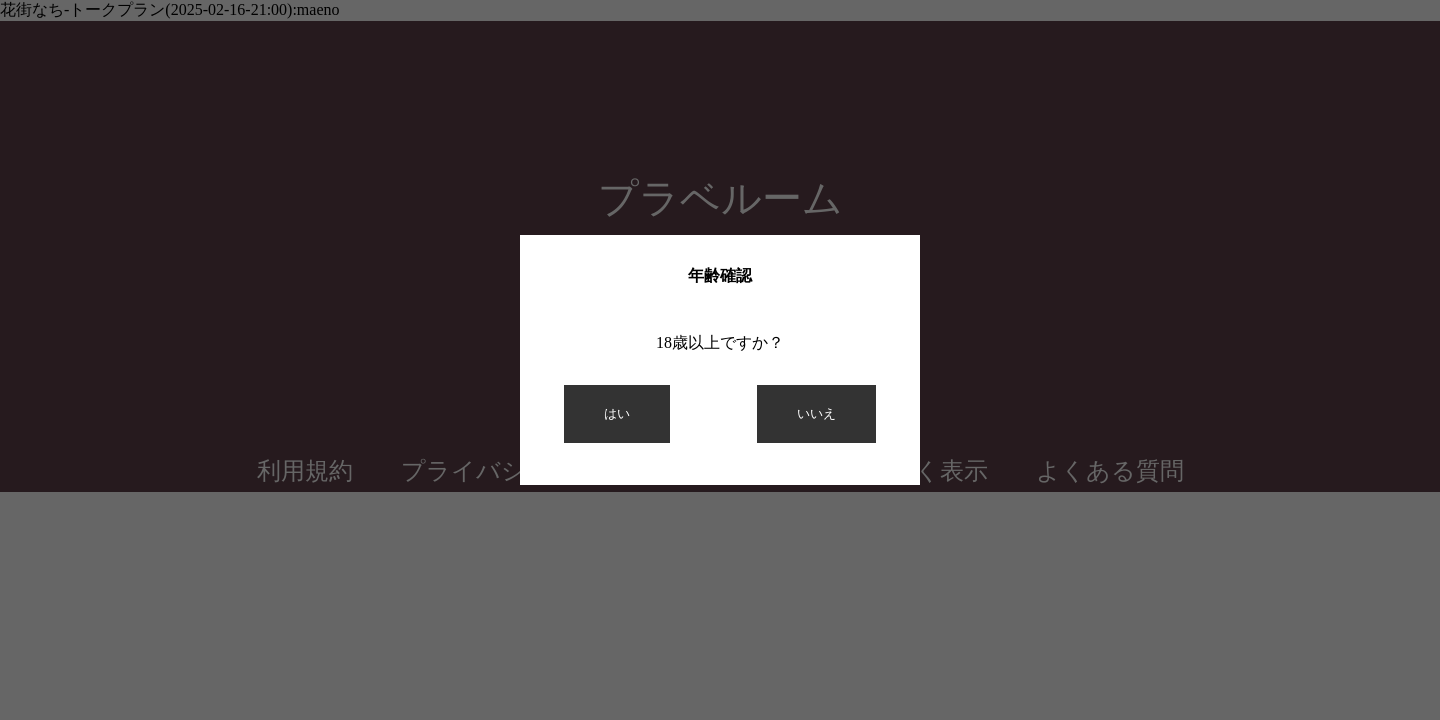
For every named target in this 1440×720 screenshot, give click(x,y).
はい (617, 413)
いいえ (816, 413)
